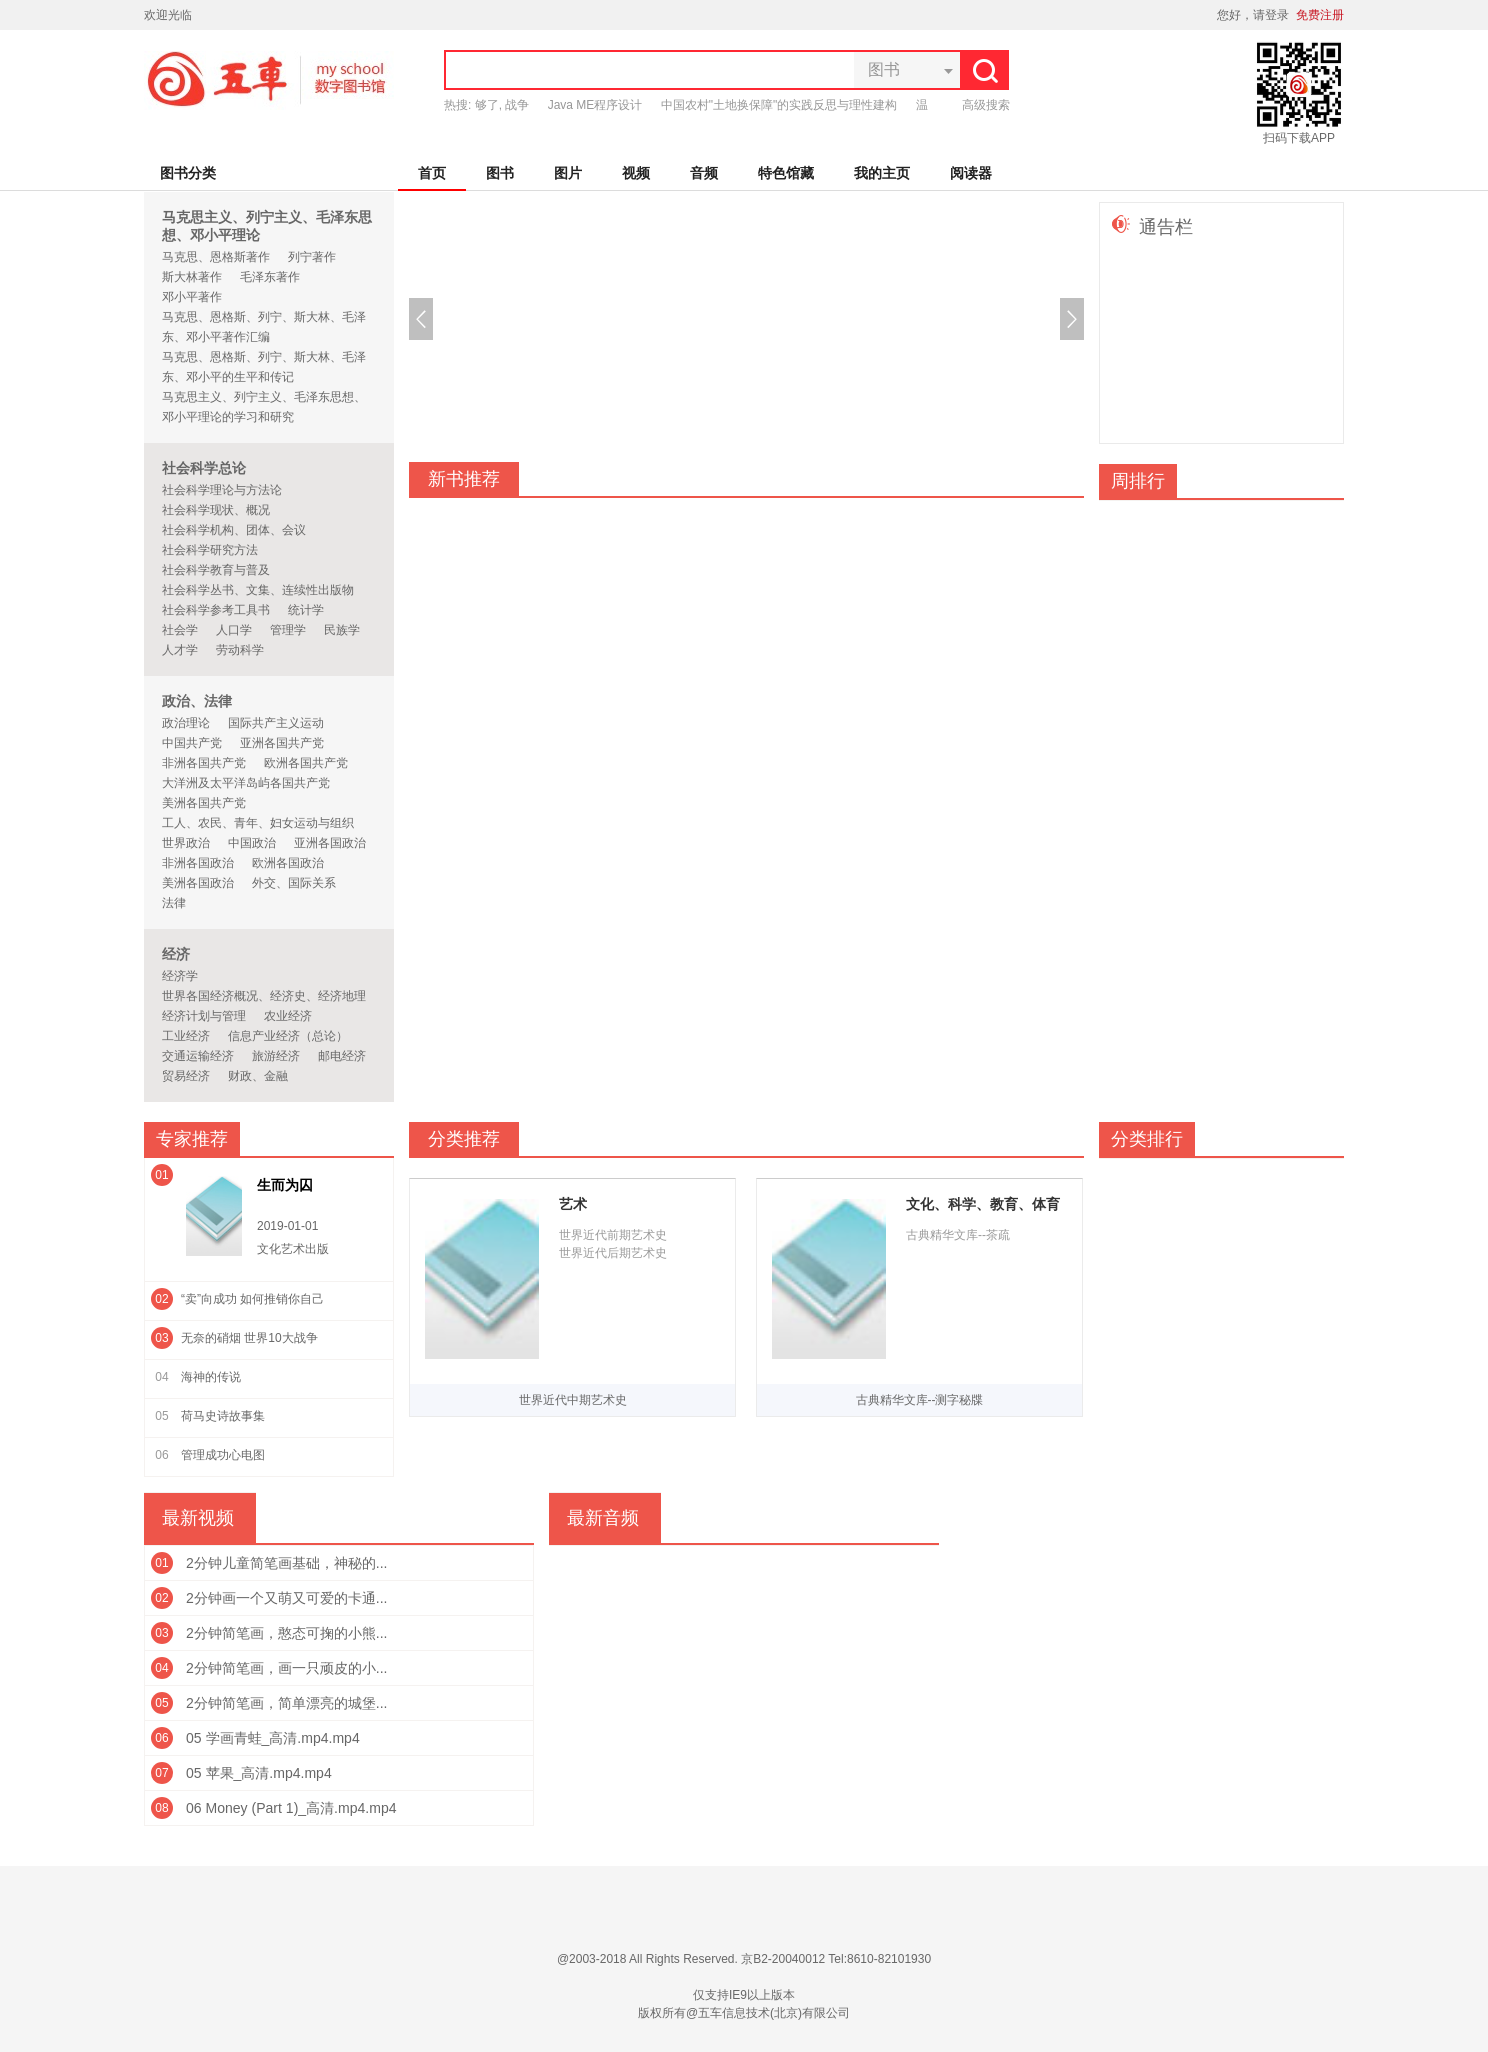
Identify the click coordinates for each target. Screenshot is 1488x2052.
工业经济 (186, 1036)
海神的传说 (211, 1377)
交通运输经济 (198, 1056)
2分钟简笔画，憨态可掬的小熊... (287, 1633)
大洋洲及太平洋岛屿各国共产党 (246, 783)
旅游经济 (276, 1056)
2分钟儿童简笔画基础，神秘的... (287, 1563)
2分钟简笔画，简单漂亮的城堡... (287, 1703)
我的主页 (882, 173)
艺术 (573, 1204)
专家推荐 (192, 1139)
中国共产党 (192, 743)
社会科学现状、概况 (216, 510)
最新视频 (198, 1518)
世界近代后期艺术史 (613, 1253)
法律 (174, 903)
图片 (568, 173)
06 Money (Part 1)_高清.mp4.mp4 (291, 1808)
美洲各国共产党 (204, 803)
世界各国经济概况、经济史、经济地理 (264, 996)
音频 (704, 173)
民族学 (342, 630)
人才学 (180, 650)
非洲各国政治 (198, 863)
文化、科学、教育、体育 (983, 1204)
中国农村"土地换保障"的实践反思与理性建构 (779, 105)
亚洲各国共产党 (282, 743)
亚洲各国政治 (330, 843)
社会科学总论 (204, 468)
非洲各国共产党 (204, 763)
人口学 (234, 630)
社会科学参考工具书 (216, 610)
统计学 (306, 610)
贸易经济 (186, 1076)
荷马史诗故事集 (223, 1416)
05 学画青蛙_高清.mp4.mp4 (273, 1738)
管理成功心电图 (223, 1455)
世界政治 (186, 843)
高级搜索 (986, 105)
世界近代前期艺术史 (613, 1235)
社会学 (180, 630)
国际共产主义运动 (276, 723)
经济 (176, 954)
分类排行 (1147, 1139)
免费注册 (1320, 15)
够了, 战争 (502, 105)
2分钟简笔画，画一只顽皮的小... (287, 1668)
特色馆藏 (786, 173)
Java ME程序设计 (595, 105)
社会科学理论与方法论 (222, 490)
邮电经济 (342, 1056)
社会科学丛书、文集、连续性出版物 (258, 590)
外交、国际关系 (294, 883)
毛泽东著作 (270, 277)
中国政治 (252, 843)
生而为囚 (285, 1185)
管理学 (288, 630)
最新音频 (603, 1518)
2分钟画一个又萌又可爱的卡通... (287, 1598)
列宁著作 (312, 257)
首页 (432, 173)
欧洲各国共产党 (306, 763)
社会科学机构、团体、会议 (234, 530)
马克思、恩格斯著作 (216, 257)
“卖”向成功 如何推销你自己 (252, 1299)
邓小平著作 (192, 297)
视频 (636, 173)
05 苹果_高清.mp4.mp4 (259, 1773)
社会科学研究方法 (210, 550)
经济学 (180, 976)
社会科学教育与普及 (216, 570)
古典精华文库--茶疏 (958, 1235)
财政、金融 (258, 1076)
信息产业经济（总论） (288, 1036)
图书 (500, 173)
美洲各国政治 (198, 883)
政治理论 (186, 723)
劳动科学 (240, 650)
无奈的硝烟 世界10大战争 (249, 1338)
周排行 (1138, 481)
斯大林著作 (192, 277)
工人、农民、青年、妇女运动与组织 (258, 823)
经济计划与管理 (204, 1016)
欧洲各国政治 (288, 863)
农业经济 (288, 1016)
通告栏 (1166, 227)
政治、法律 (197, 701)
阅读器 (971, 173)
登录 (1277, 15)
